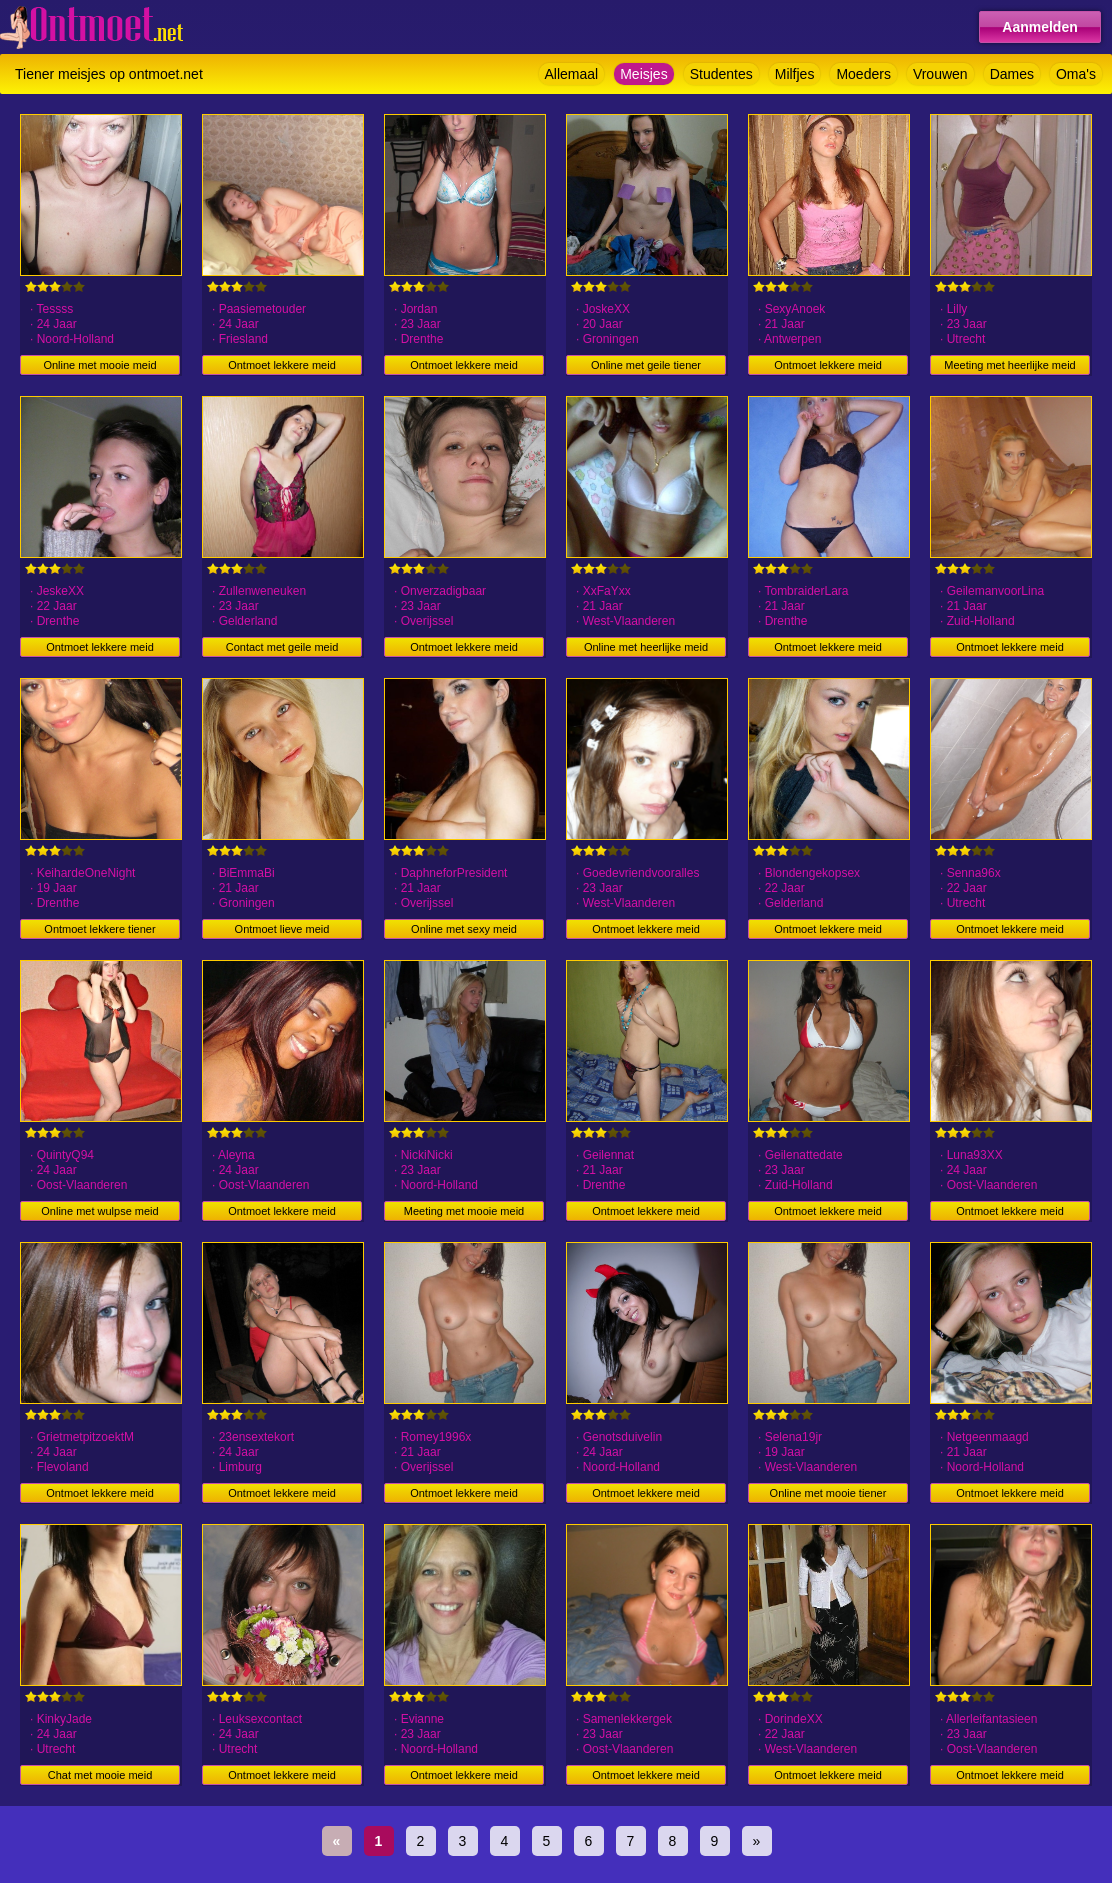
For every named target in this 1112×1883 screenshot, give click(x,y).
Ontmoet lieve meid (282, 929)
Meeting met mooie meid (464, 1211)
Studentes (721, 74)
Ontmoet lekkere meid (282, 365)
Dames (1012, 74)
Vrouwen (940, 74)
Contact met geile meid (282, 647)
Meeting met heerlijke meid (1009, 365)
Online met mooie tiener (828, 1493)
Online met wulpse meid (99, 1211)
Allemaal (572, 74)
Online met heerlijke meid (646, 647)
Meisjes (643, 74)
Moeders (863, 74)
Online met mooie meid (99, 365)
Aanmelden (1039, 27)
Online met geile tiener (646, 365)
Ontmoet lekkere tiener (99, 929)
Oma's (1076, 74)
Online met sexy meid (464, 929)
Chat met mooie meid (100, 1775)
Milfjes (795, 74)
